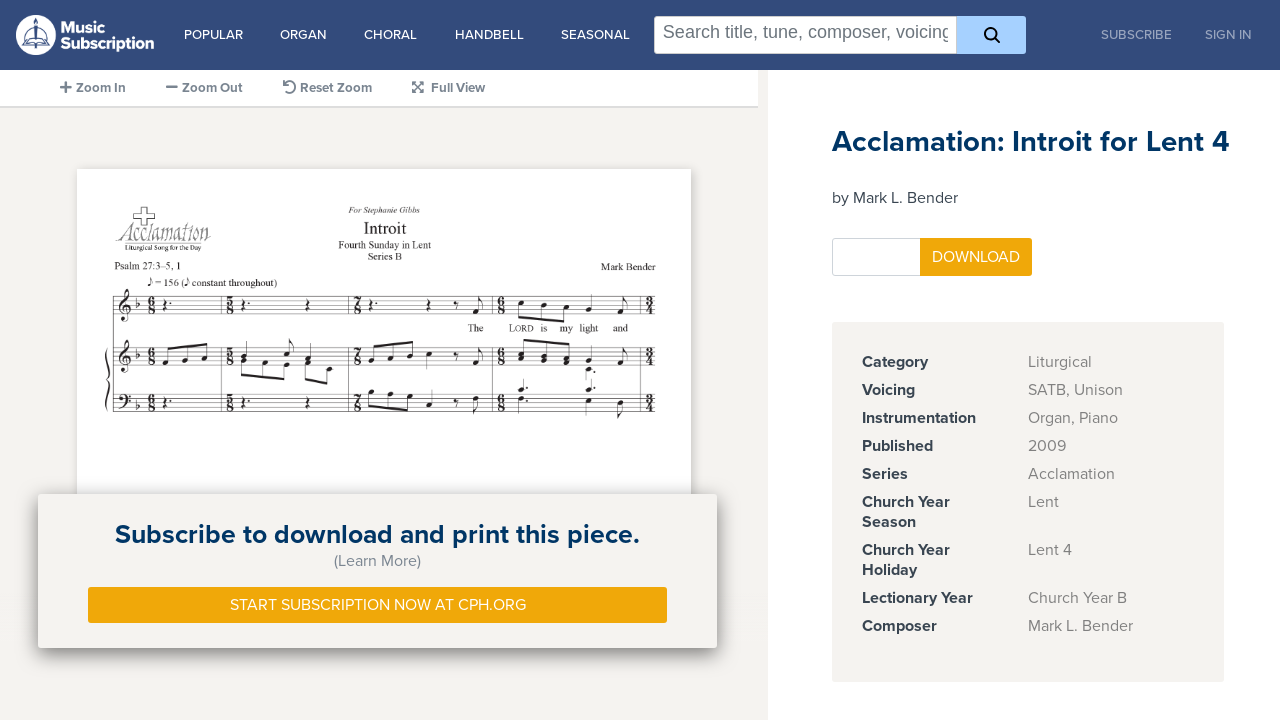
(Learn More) (377, 561)
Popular (213, 35)
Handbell (489, 35)
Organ (303, 35)
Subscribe (1136, 35)
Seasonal (595, 35)
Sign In (1228, 35)
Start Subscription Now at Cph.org (378, 605)
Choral (390, 35)
